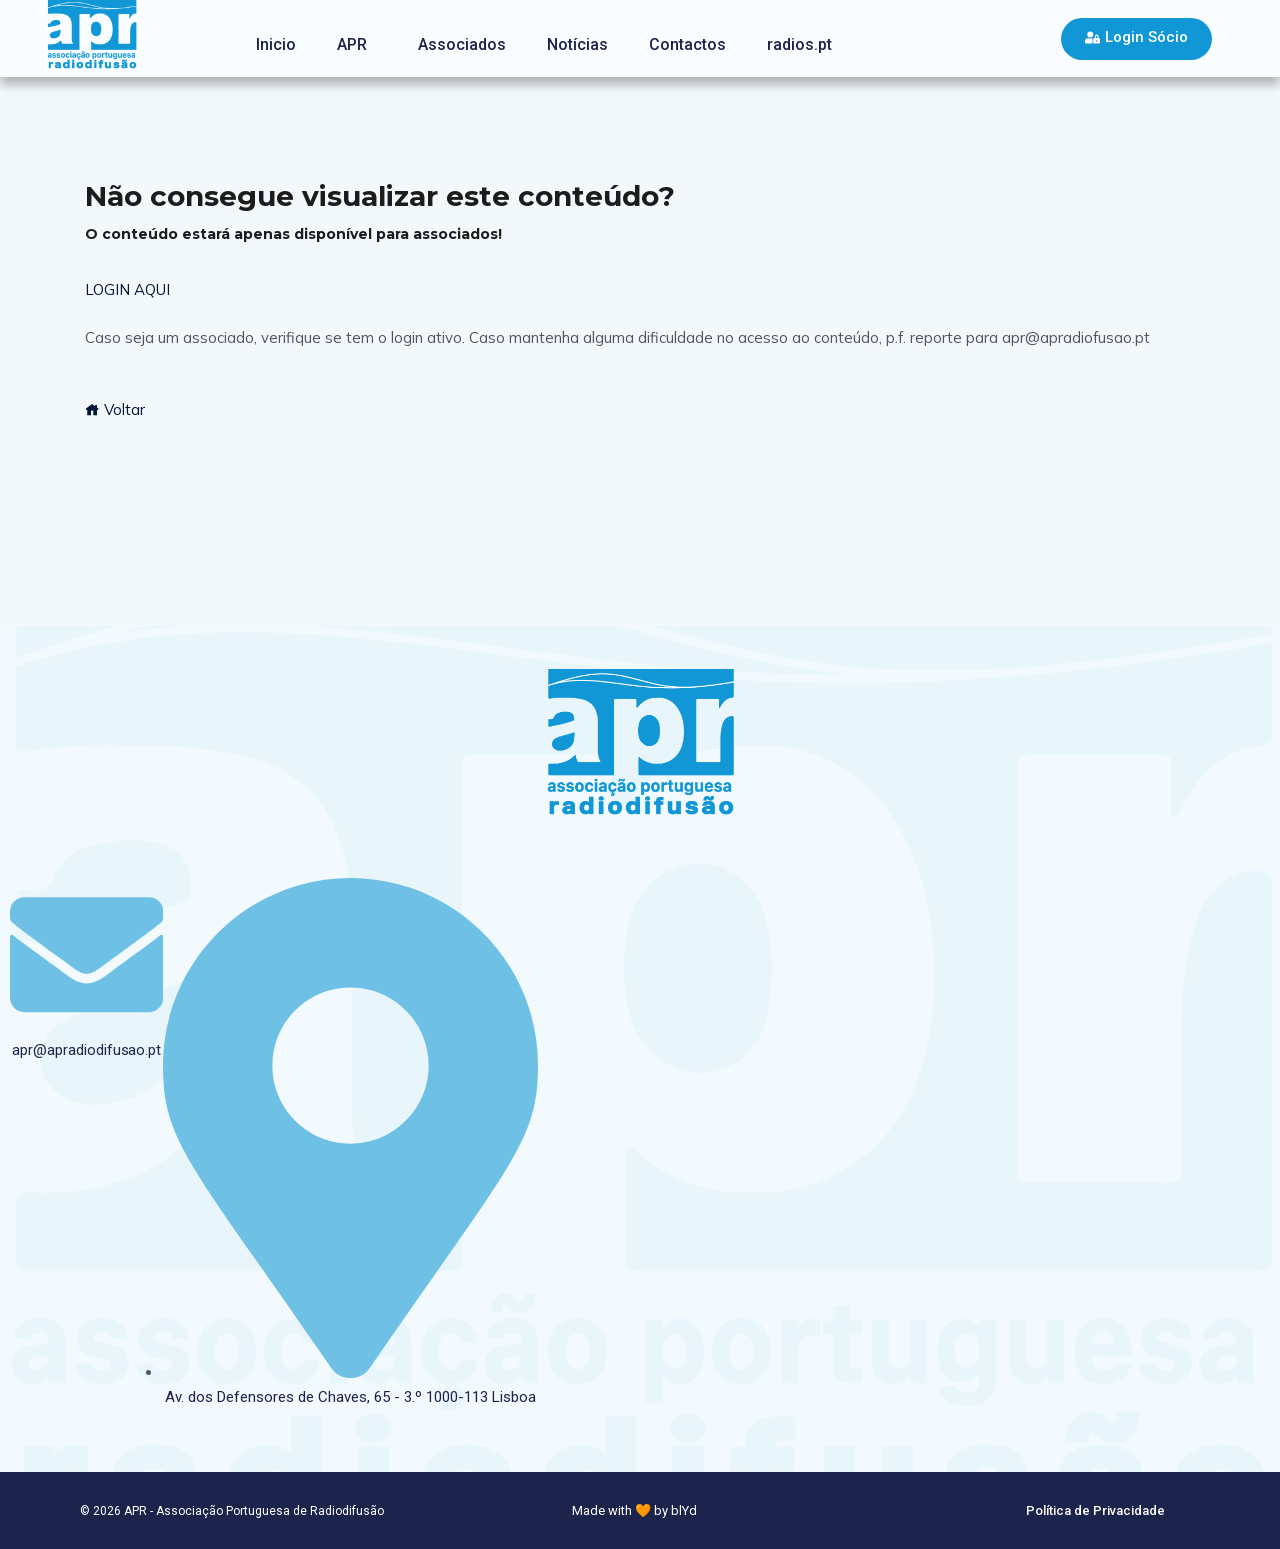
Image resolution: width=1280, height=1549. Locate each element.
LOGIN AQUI (127, 289)
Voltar (115, 409)
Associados (462, 44)
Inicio (276, 44)
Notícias (577, 44)
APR (352, 44)
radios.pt (799, 44)
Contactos (687, 44)
